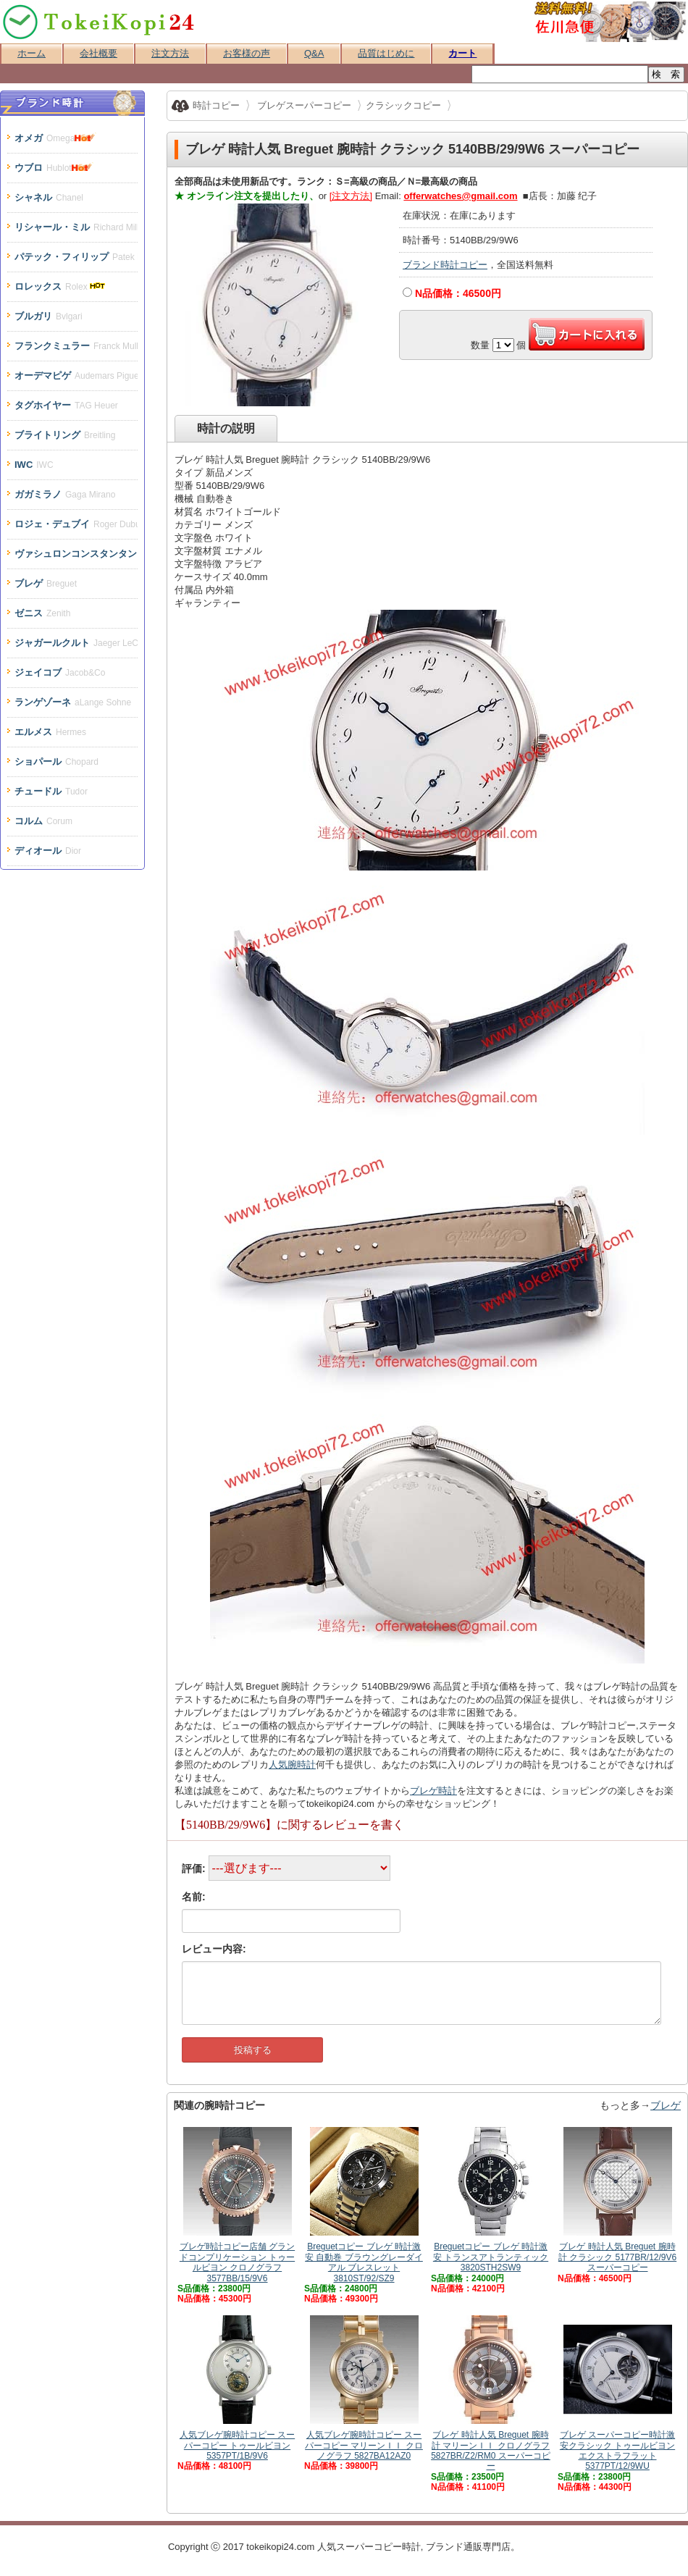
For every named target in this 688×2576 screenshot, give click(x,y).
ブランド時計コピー (445, 264)
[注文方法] (351, 195)
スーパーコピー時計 (99, 21)
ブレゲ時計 (433, 1790)
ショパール (56, 761)
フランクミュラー (76, 345)
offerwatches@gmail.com (460, 195)
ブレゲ (665, 2105)
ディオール (47, 850)
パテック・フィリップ (76, 256)
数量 (480, 345)
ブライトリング (64, 434)
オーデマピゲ (76, 375)
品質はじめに (386, 53)
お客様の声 (246, 53)
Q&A (314, 53)
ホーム (31, 53)
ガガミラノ (64, 494)
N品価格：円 (458, 293)
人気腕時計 (292, 1764)
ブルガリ (48, 316)
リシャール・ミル (76, 227)
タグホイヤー (66, 405)
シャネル (48, 197)
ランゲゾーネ (72, 702)
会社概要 (98, 53)
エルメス (50, 731)
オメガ (56, 138)
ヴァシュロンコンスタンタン (76, 553)
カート (462, 53)
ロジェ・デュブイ (76, 524)
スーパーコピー (369, 2546)
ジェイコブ (59, 672)
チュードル (51, 791)
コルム (43, 820)
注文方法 (170, 53)
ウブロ (55, 167)
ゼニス (42, 613)
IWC (34, 464)
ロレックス (61, 286)
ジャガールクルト (76, 642)
